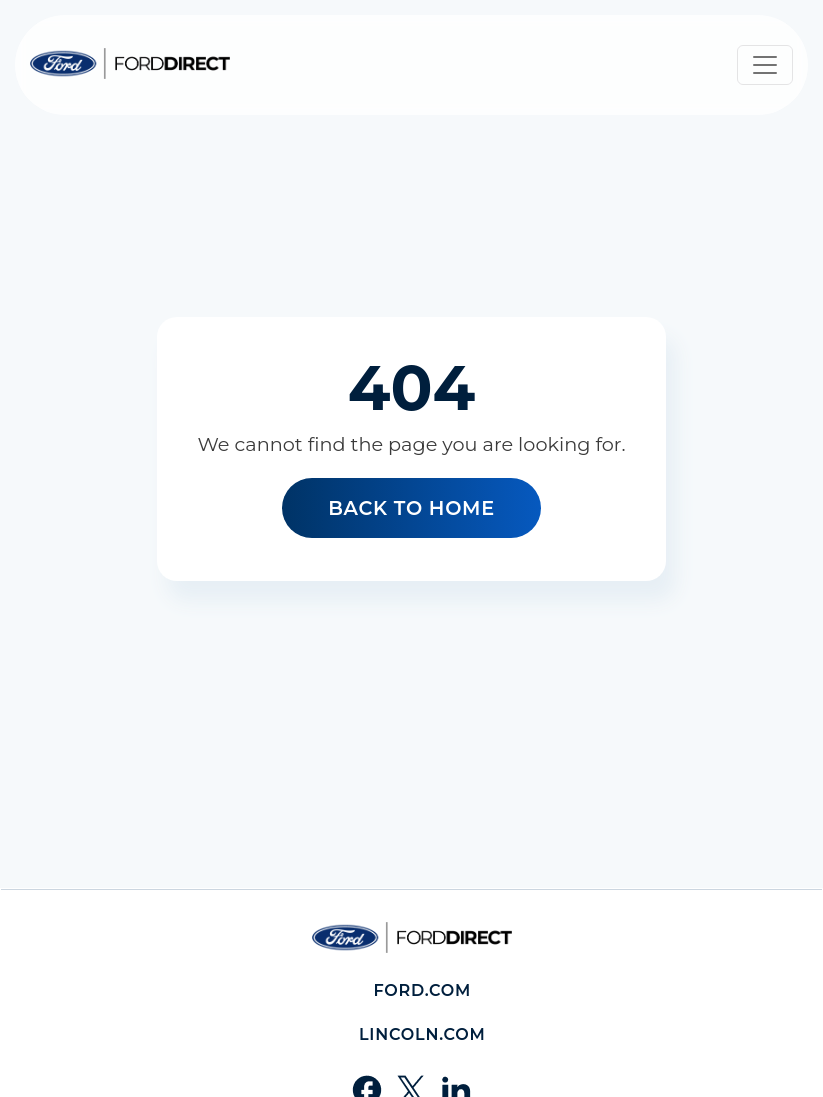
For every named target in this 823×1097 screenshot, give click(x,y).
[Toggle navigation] (765, 65)
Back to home (411, 508)
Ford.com (422, 990)
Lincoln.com (422, 1034)
